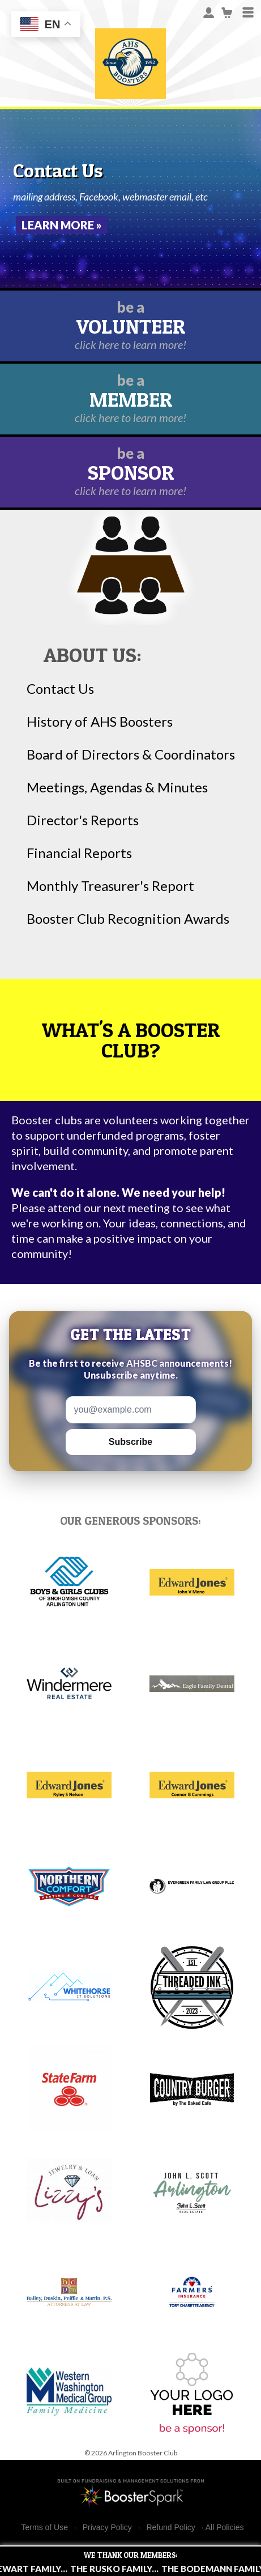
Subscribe (130, 1442)
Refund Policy (170, 2527)
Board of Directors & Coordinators (131, 754)
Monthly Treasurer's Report (110, 886)
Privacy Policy (107, 2527)
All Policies (225, 2527)
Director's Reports (83, 820)
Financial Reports (79, 853)
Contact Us (60, 689)
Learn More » (62, 225)
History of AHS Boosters (100, 721)
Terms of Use (45, 2527)
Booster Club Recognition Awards (128, 919)
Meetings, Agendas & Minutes (117, 787)
